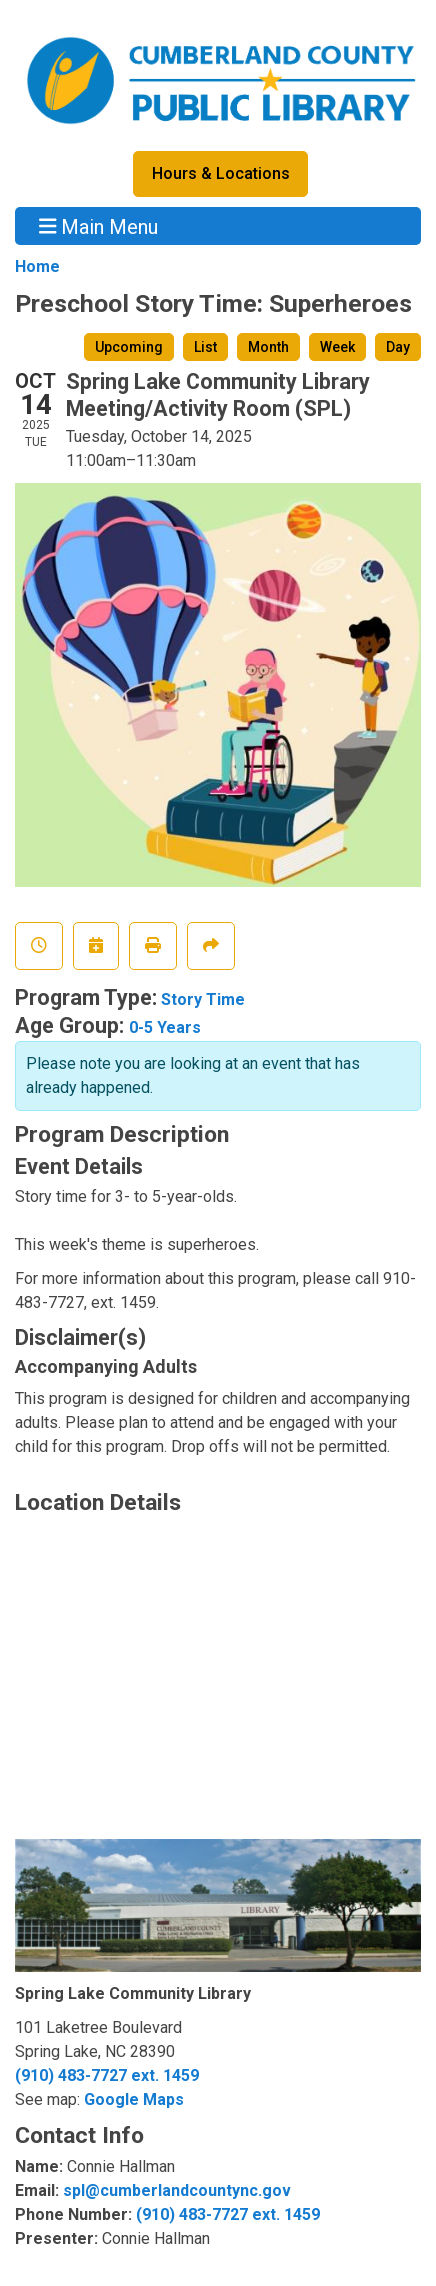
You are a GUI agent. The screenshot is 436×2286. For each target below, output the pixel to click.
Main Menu (99, 226)
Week (337, 347)
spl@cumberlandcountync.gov (177, 2190)
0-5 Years (165, 1027)
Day (398, 347)
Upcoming (129, 347)
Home (37, 266)
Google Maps (134, 2099)
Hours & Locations (221, 173)
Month (268, 347)
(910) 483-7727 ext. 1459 (107, 2075)
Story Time (203, 999)
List (205, 347)
